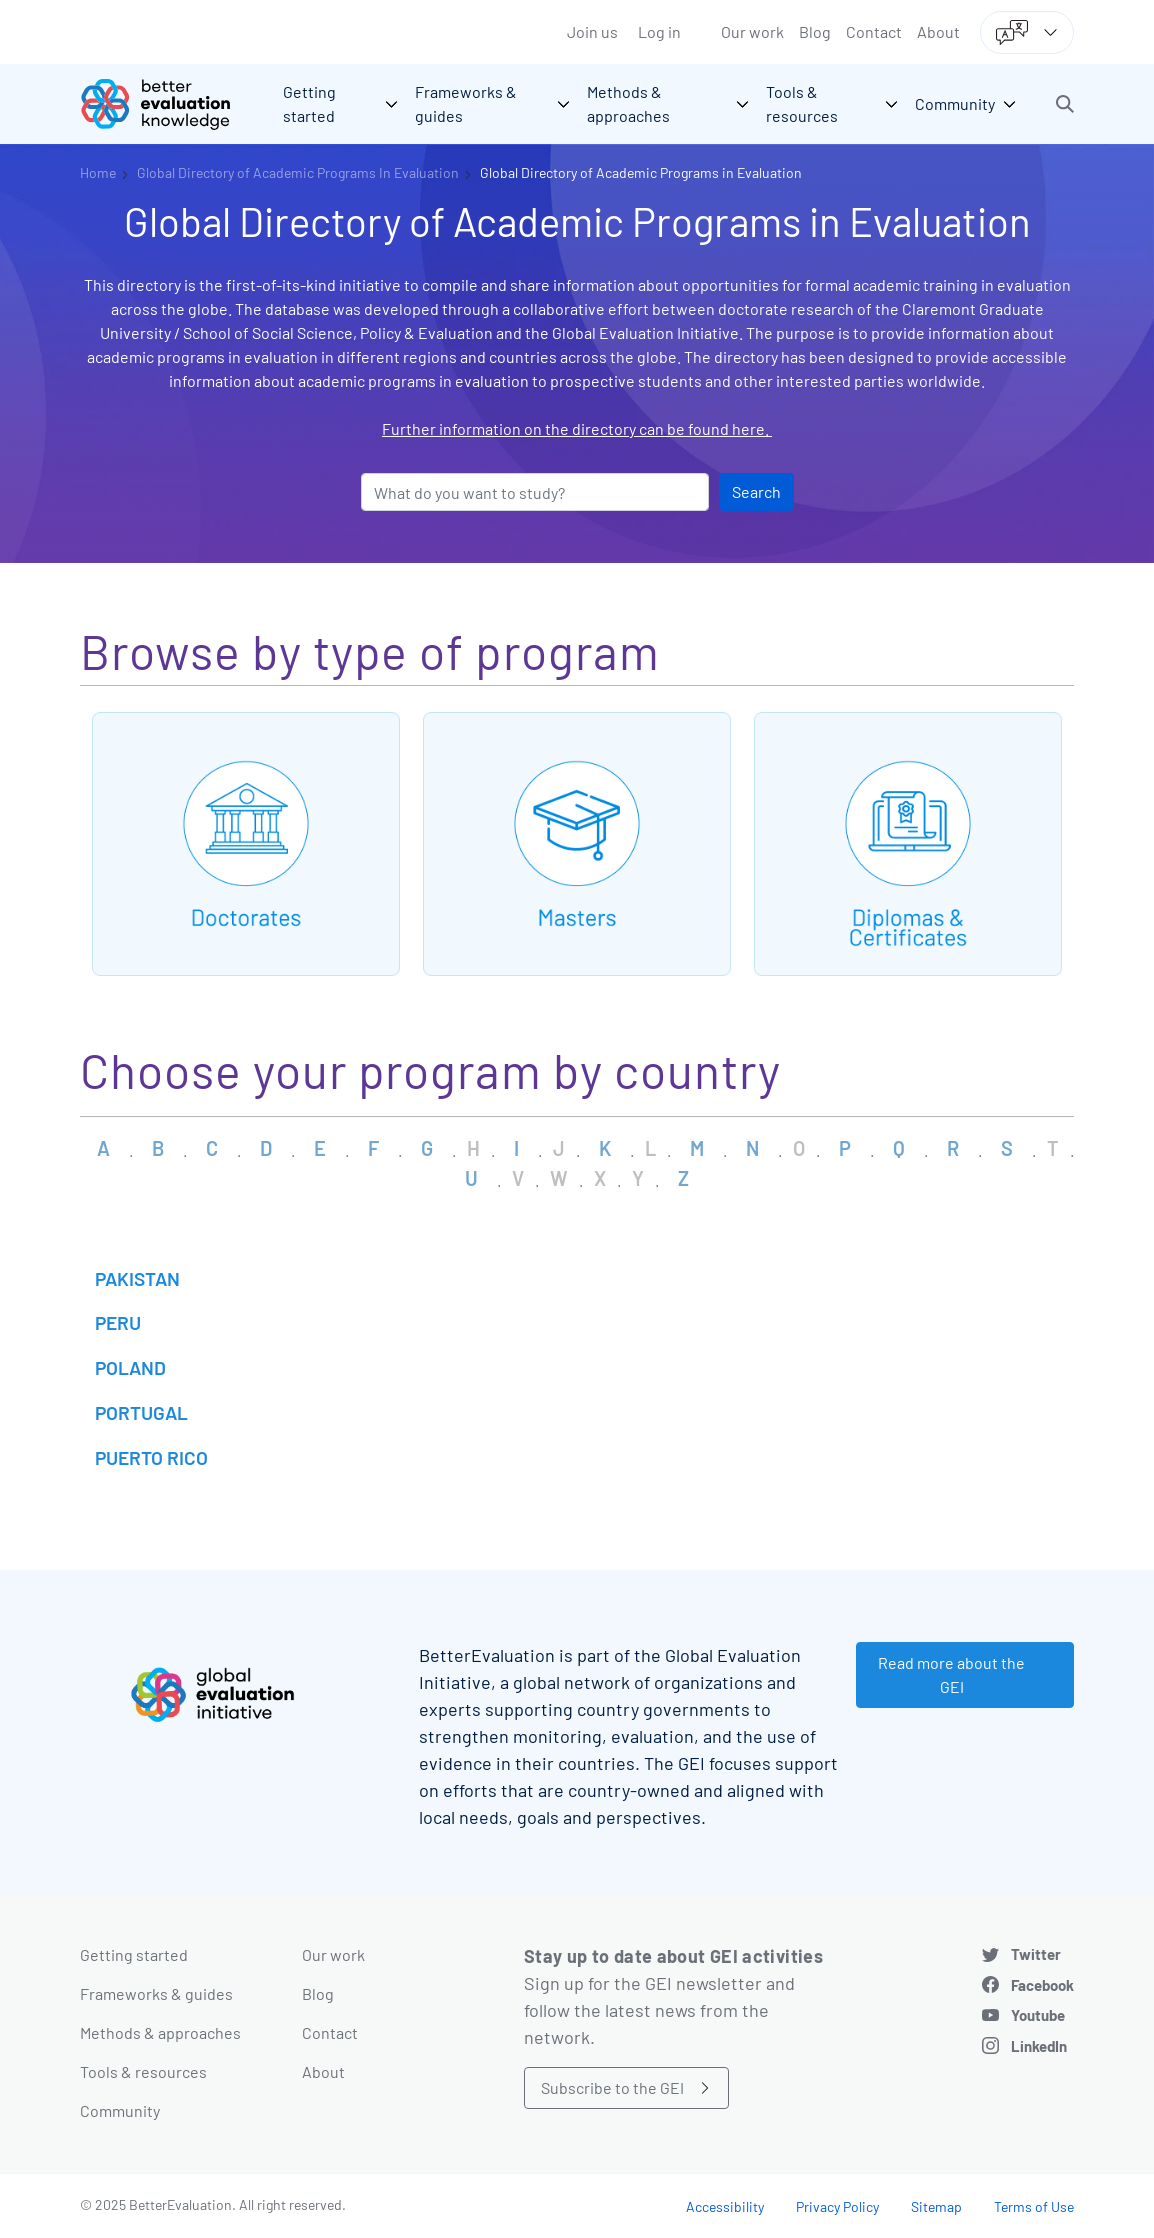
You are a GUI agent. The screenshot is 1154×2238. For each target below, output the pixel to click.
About (938, 31)
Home (98, 172)
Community (120, 2110)
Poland (130, 1367)
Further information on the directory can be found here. (577, 428)
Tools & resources (143, 2071)
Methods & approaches (160, 2032)
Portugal (141, 1412)
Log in (659, 31)
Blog (815, 31)
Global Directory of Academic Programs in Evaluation (641, 172)
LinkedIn (1039, 2046)
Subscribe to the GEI (612, 2087)
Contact (874, 31)
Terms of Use (1034, 2206)
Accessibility (725, 2206)
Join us (592, 31)
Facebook (1042, 1985)
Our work (752, 31)
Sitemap (936, 2206)
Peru (118, 1322)
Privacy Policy (837, 2206)
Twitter (1036, 1954)
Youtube (1038, 2015)
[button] (1065, 104)
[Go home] (170, 104)
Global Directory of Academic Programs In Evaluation (298, 172)
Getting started (134, 1954)
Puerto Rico (151, 1457)
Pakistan (137, 1278)
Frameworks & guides (156, 1993)
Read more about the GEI (951, 1674)
